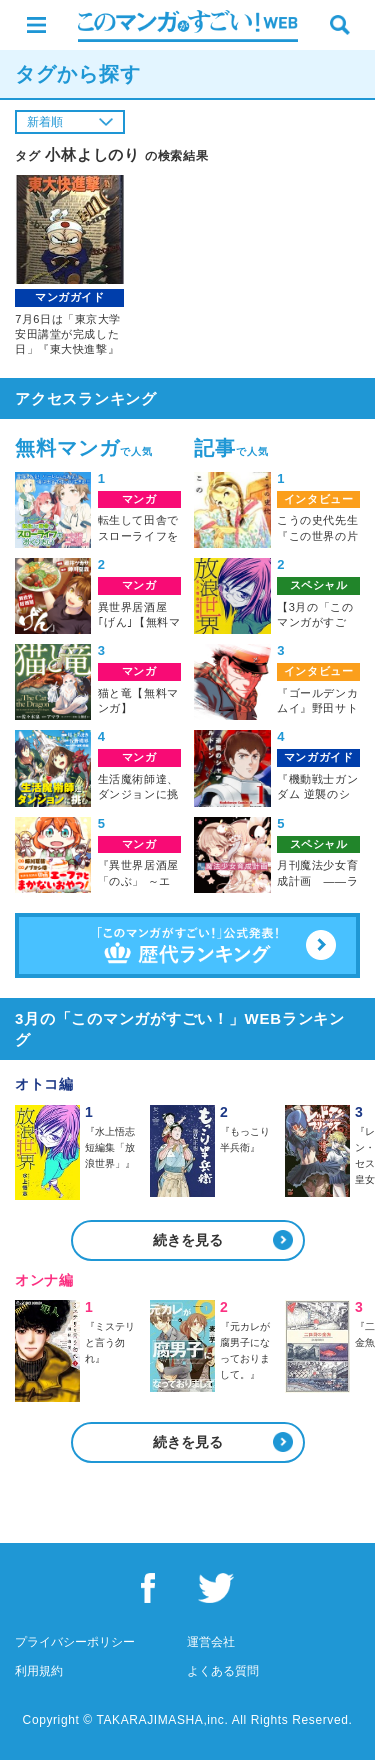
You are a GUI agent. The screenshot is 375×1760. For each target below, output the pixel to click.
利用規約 (39, 1671)
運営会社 (211, 1642)
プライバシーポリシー (75, 1642)
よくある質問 (223, 1671)
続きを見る (188, 1240)
